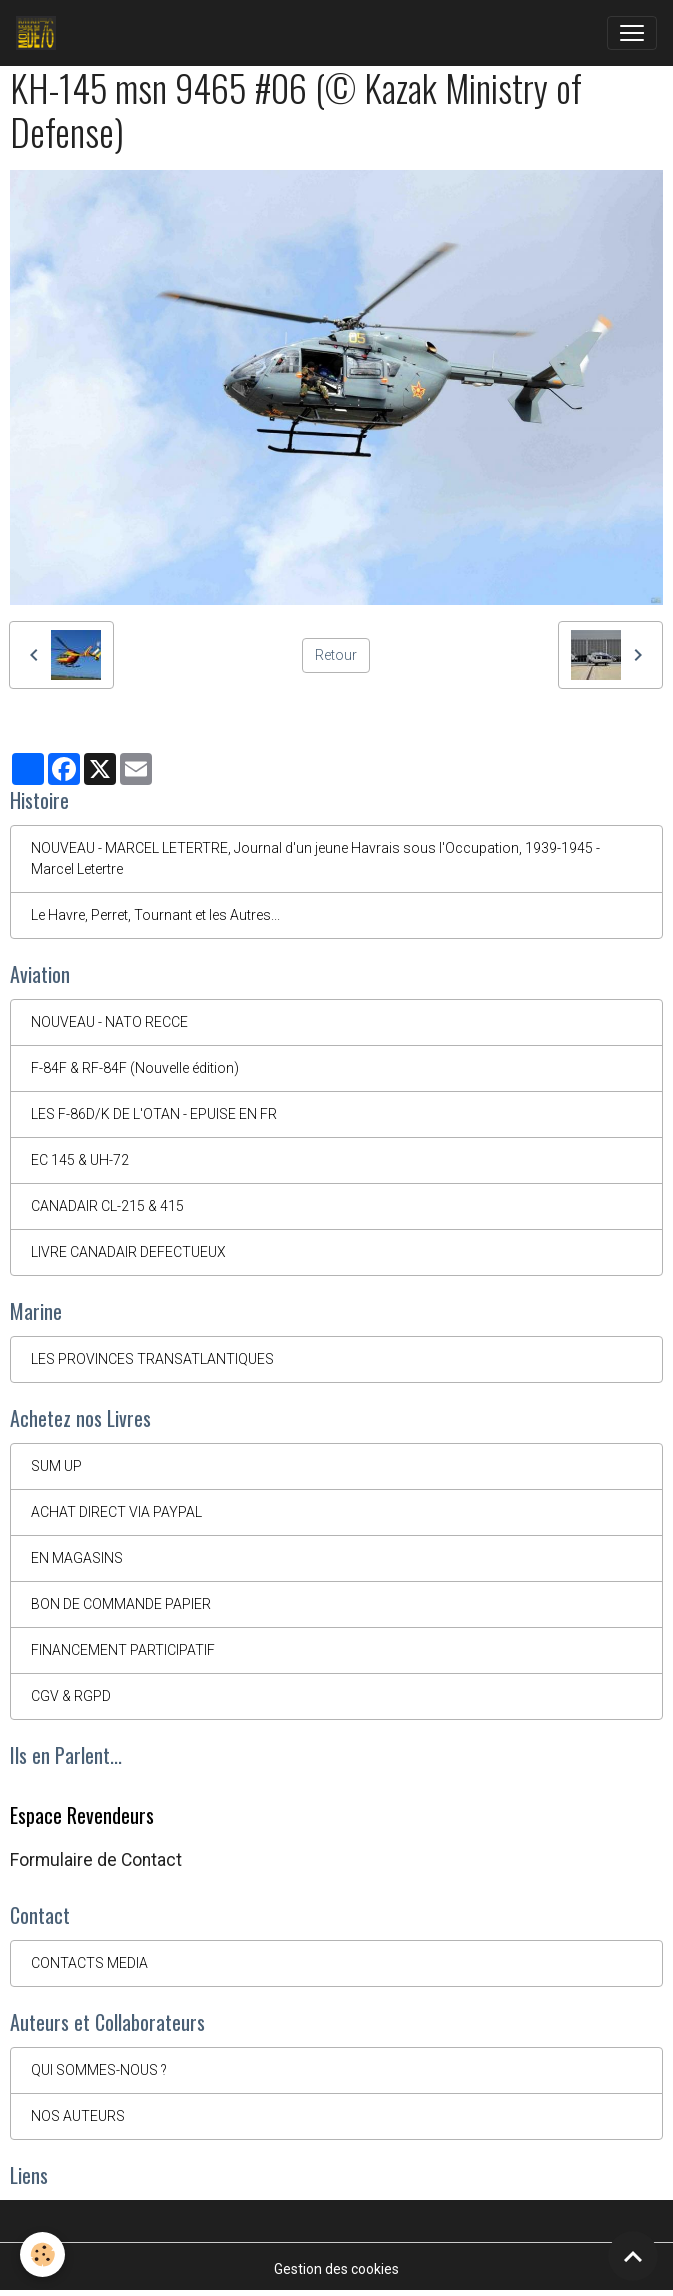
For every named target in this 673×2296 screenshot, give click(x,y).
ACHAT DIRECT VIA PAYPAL (116, 1512)
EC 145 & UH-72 (80, 1160)
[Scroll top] (633, 2256)
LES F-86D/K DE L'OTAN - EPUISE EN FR (154, 1114)
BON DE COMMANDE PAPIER (121, 1604)
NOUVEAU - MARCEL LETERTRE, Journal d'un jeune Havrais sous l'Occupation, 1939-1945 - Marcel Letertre (315, 858)
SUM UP (56, 1466)
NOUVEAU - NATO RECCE (109, 1022)
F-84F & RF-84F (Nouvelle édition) (135, 1068)
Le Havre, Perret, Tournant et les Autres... (155, 915)
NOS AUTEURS (78, 2116)
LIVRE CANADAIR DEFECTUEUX (128, 1252)
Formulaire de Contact (96, 1860)
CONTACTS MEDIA (89, 1963)
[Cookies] (42, 2254)
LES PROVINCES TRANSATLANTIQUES (152, 1359)
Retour (336, 655)
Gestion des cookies (336, 2269)
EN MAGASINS (77, 1558)
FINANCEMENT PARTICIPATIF (123, 1650)
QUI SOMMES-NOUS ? (99, 2070)
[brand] (40, 33)
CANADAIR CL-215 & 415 (107, 1206)
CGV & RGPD (71, 1696)
